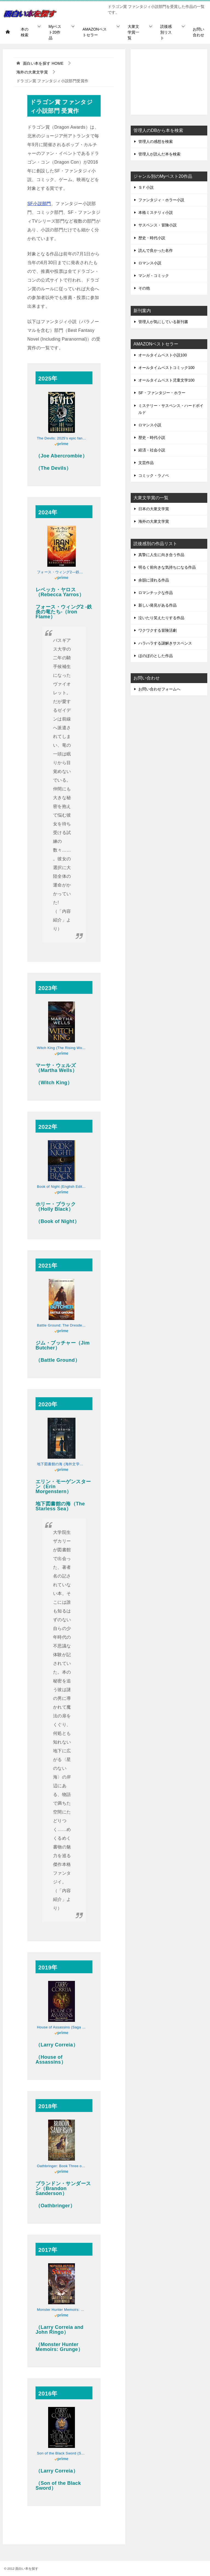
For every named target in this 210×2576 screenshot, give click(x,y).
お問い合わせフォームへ (159, 689)
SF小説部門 (39, 203)
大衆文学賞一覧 (133, 32)
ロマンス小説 (149, 263)
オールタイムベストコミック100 (166, 367)
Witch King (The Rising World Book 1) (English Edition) (61, 1048)
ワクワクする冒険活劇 (157, 630)
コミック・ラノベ (153, 475)
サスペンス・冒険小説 (157, 225)
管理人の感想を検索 (155, 141)
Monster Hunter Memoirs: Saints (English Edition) (61, 2310)
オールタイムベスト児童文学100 (166, 380)
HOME (43, 63)
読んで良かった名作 (155, 250)
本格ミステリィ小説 (155, 212)
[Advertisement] (169, 82)
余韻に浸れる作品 (153, 580)
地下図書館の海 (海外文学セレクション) (61, 1464)
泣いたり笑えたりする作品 (161, 618)
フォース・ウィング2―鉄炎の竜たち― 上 (61, 572)
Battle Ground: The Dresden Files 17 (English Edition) (61, 1325)
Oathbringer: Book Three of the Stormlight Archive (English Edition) (61, 2166)
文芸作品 (146, 462)
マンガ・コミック (153, 275)
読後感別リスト (166, 32)
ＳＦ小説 (146, 187)
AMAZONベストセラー (95, 32)
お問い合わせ (198, 32)
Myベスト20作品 (55, 32)
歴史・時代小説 (151, 238)
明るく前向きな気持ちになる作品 (167, 567)
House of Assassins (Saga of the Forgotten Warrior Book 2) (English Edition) (61, 2027)
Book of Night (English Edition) (61, 1186)
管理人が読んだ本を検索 (159, 154)
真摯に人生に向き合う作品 (161, 555)
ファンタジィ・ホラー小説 (161, 200)
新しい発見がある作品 (157, 605)
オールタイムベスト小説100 (162, 355)
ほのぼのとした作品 (155, 656)
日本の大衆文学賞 (153, 509)
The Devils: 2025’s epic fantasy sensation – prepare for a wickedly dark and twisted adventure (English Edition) (61, 438)
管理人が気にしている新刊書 (163, 322)
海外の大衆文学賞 (153, 521)
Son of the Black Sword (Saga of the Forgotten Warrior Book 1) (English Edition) (61, 2453)
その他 (144, 288)
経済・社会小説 (151, 450)
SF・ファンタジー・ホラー (161, 393)
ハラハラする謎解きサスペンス (165, 643)
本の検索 (24, 32)
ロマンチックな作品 (155, 592)
